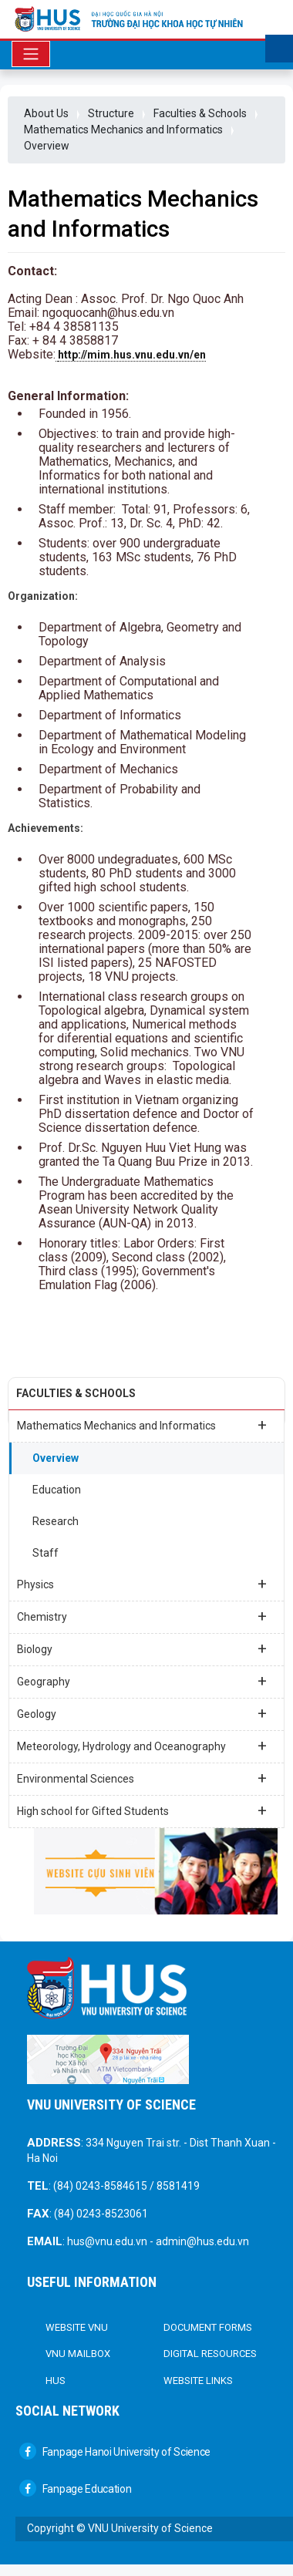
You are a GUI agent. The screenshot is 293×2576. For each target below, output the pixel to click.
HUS (55, 2380)
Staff (45, 1553)
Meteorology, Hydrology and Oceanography (142, 1745)
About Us (46, 113)
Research (55, 1521)
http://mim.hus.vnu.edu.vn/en (132, 355)
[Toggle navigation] (31, 54)
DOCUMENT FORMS (207, 2327)
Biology (142, 1648)
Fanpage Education (75, 2489)
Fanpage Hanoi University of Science (114, 2452)
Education (56, 1489)
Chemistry (142, 1616)
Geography (142, 1681)
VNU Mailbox (77, 2353)
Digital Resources (210, 2353)
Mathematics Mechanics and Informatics (123, 129)
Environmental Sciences (142, 1778)
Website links (198, 2380)
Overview (46, 146)
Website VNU (76, 2327)
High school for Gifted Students (142, 1810)
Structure (111, 113)
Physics (142, 1583)
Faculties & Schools (200, 113)
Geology (142, 1713)
